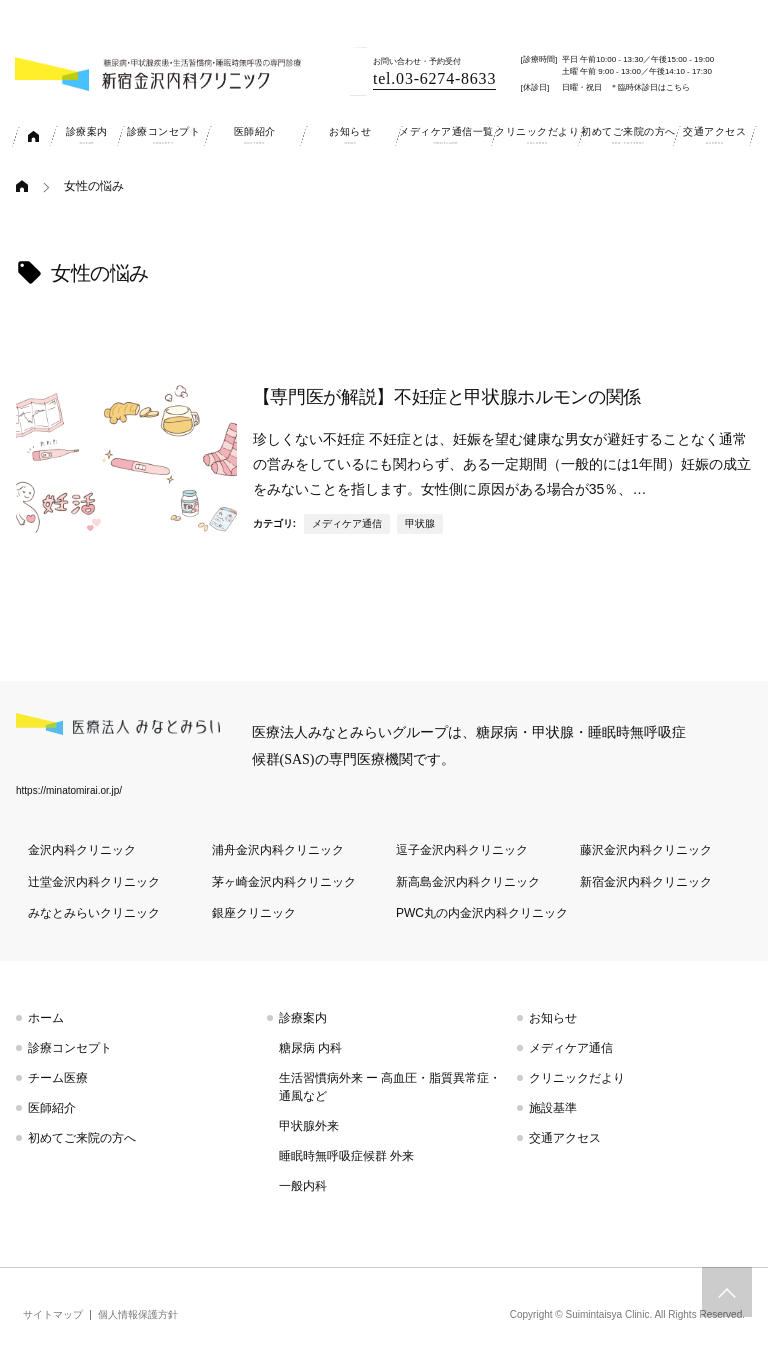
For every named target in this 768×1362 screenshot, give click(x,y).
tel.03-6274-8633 (434, 78)
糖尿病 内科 (310, 1048)
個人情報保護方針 (138, 1314)
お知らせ (553, 1018)
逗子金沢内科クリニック (462, 850)
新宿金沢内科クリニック (646, 882)
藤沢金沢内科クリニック (646, 850)
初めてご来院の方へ (82, 1138)
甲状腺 (420, 523)
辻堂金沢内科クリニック (94, 882)
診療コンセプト (70, 1048)
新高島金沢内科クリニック (468, 882)
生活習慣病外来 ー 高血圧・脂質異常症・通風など (390, 1087)
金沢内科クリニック (82, 850)
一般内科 (303, 1186)
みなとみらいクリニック (94, 913)
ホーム (46, 1018)
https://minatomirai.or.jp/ (69, 790)
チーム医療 (58, 1078)
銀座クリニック (254, 913)
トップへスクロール (727, 1292)
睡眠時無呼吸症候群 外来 (346, 1156)
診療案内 (303, 1018)
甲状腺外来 (309, 1126)
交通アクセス (565, 1138)
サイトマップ (53, 1314)
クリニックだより (577, 1078)
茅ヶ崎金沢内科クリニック (284, 882)
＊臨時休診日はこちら (650, 87)
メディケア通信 (347, 523)
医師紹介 (52, 1108)
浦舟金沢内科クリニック (278, 850)
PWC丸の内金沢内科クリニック (482, 913)
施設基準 (553, 1108)
